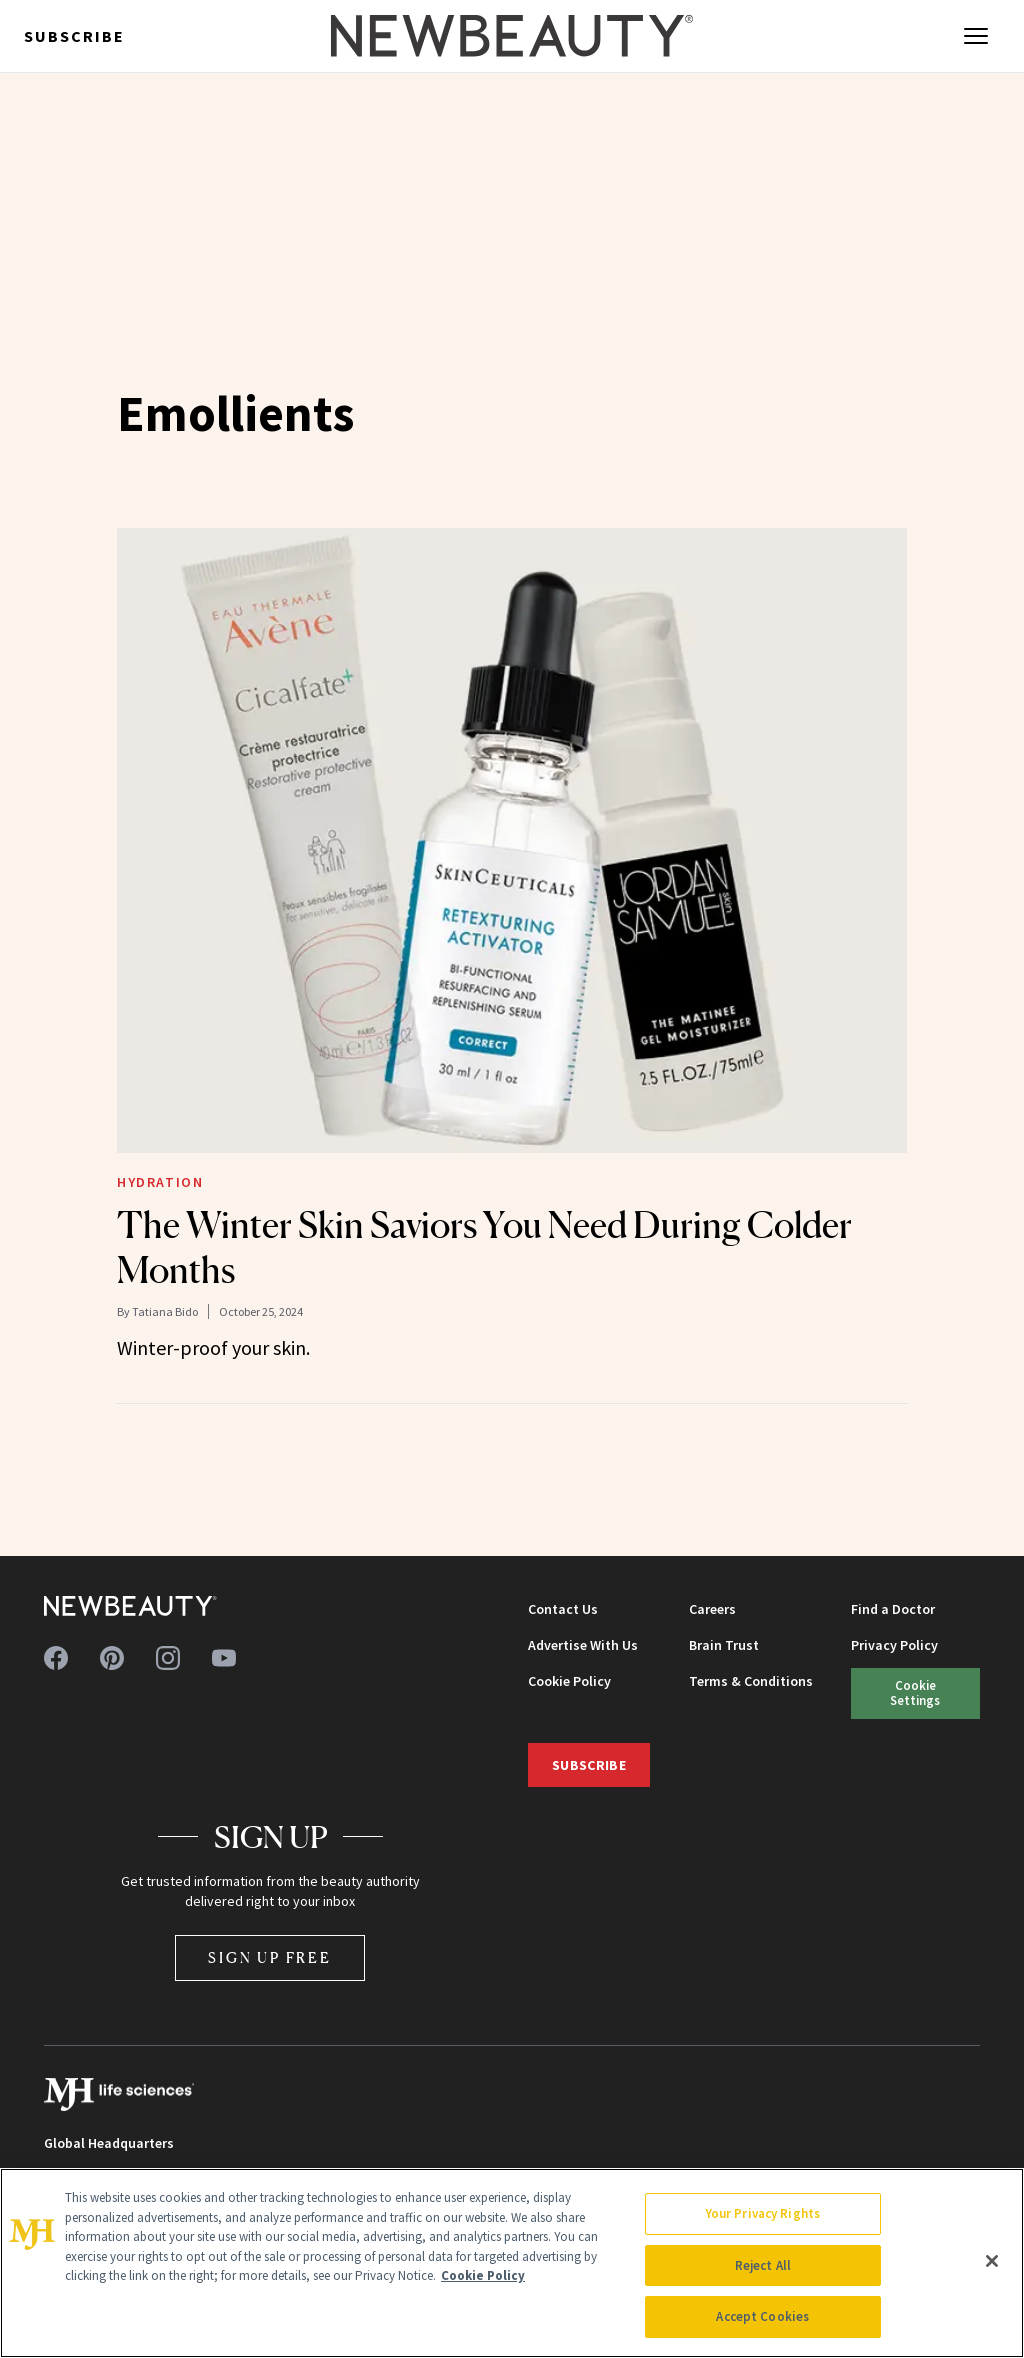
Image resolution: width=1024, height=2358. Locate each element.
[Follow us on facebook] (56, 1658)
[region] (512, 2263)
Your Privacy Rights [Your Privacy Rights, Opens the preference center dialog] (763, 2213)
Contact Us (563, 1609)
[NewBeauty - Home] (512, 36)
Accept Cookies (762, 2316)
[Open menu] (976, 36)
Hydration (160, 1182)
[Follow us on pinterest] (112, 1658)
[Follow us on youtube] (224, 1658)
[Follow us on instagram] (168, 1658)
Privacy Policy (894, 1645)
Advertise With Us (583, 1645)
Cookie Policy (569, 1681)
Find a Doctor (893, 1609)
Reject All (763, 2265)
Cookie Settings (915, 1692)
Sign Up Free (270, 1957)
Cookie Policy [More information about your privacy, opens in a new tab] (483, 2275)
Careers (712, 1609)
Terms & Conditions (751, 1681)
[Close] (992, 2261)
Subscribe (74, 36)
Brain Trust (724, 1645)
